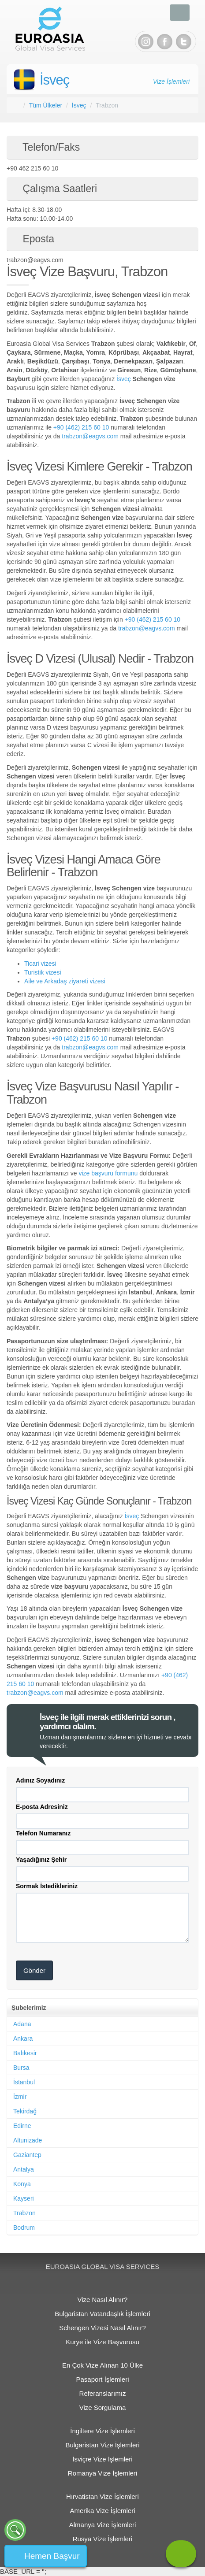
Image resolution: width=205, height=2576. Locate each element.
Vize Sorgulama (102, 2407)
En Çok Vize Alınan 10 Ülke (102, 2365)
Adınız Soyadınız (40, 1780)
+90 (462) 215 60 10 (81, 427)
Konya (22, 2183)
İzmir (19, 2096)
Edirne (22, 2125)
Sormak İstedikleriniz (47, 1886)
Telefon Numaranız (43, 1833)
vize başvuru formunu (108, 1173)
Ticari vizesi (40, 963)
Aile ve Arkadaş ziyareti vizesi (64, 981)
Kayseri (23, 2198)
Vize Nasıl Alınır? (103, 2299)
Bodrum (24, 2227)
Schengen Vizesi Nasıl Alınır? (102, 2327)
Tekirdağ (25, 2111)
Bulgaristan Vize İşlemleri (102, 2445)
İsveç (54, 80)
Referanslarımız (102, 2393)
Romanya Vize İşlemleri (102, 2473)
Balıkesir (25, 2053)
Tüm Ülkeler (45, 105)
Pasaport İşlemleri (102, 2379)
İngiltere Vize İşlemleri (102, 2431)
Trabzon (24, 2212)
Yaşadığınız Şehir (41, 1859)
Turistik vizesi (42, 972)
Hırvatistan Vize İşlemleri (102, 2496)
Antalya (23, 2169)
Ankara (23, 2038)
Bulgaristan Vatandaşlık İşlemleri (102, 2313)
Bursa (21, 2067)
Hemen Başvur (52, 2556)
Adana (22, 2023)
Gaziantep (27, 2154)
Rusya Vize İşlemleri (103, 2539)
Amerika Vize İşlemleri (102, 2510)
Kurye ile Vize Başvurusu (102, 2342)
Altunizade (27, 2140)
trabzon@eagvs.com (90, 436)
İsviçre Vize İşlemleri (102, 2459)
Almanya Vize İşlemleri (102, 2524)
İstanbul (24, 2082)
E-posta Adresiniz (42, 1806)
